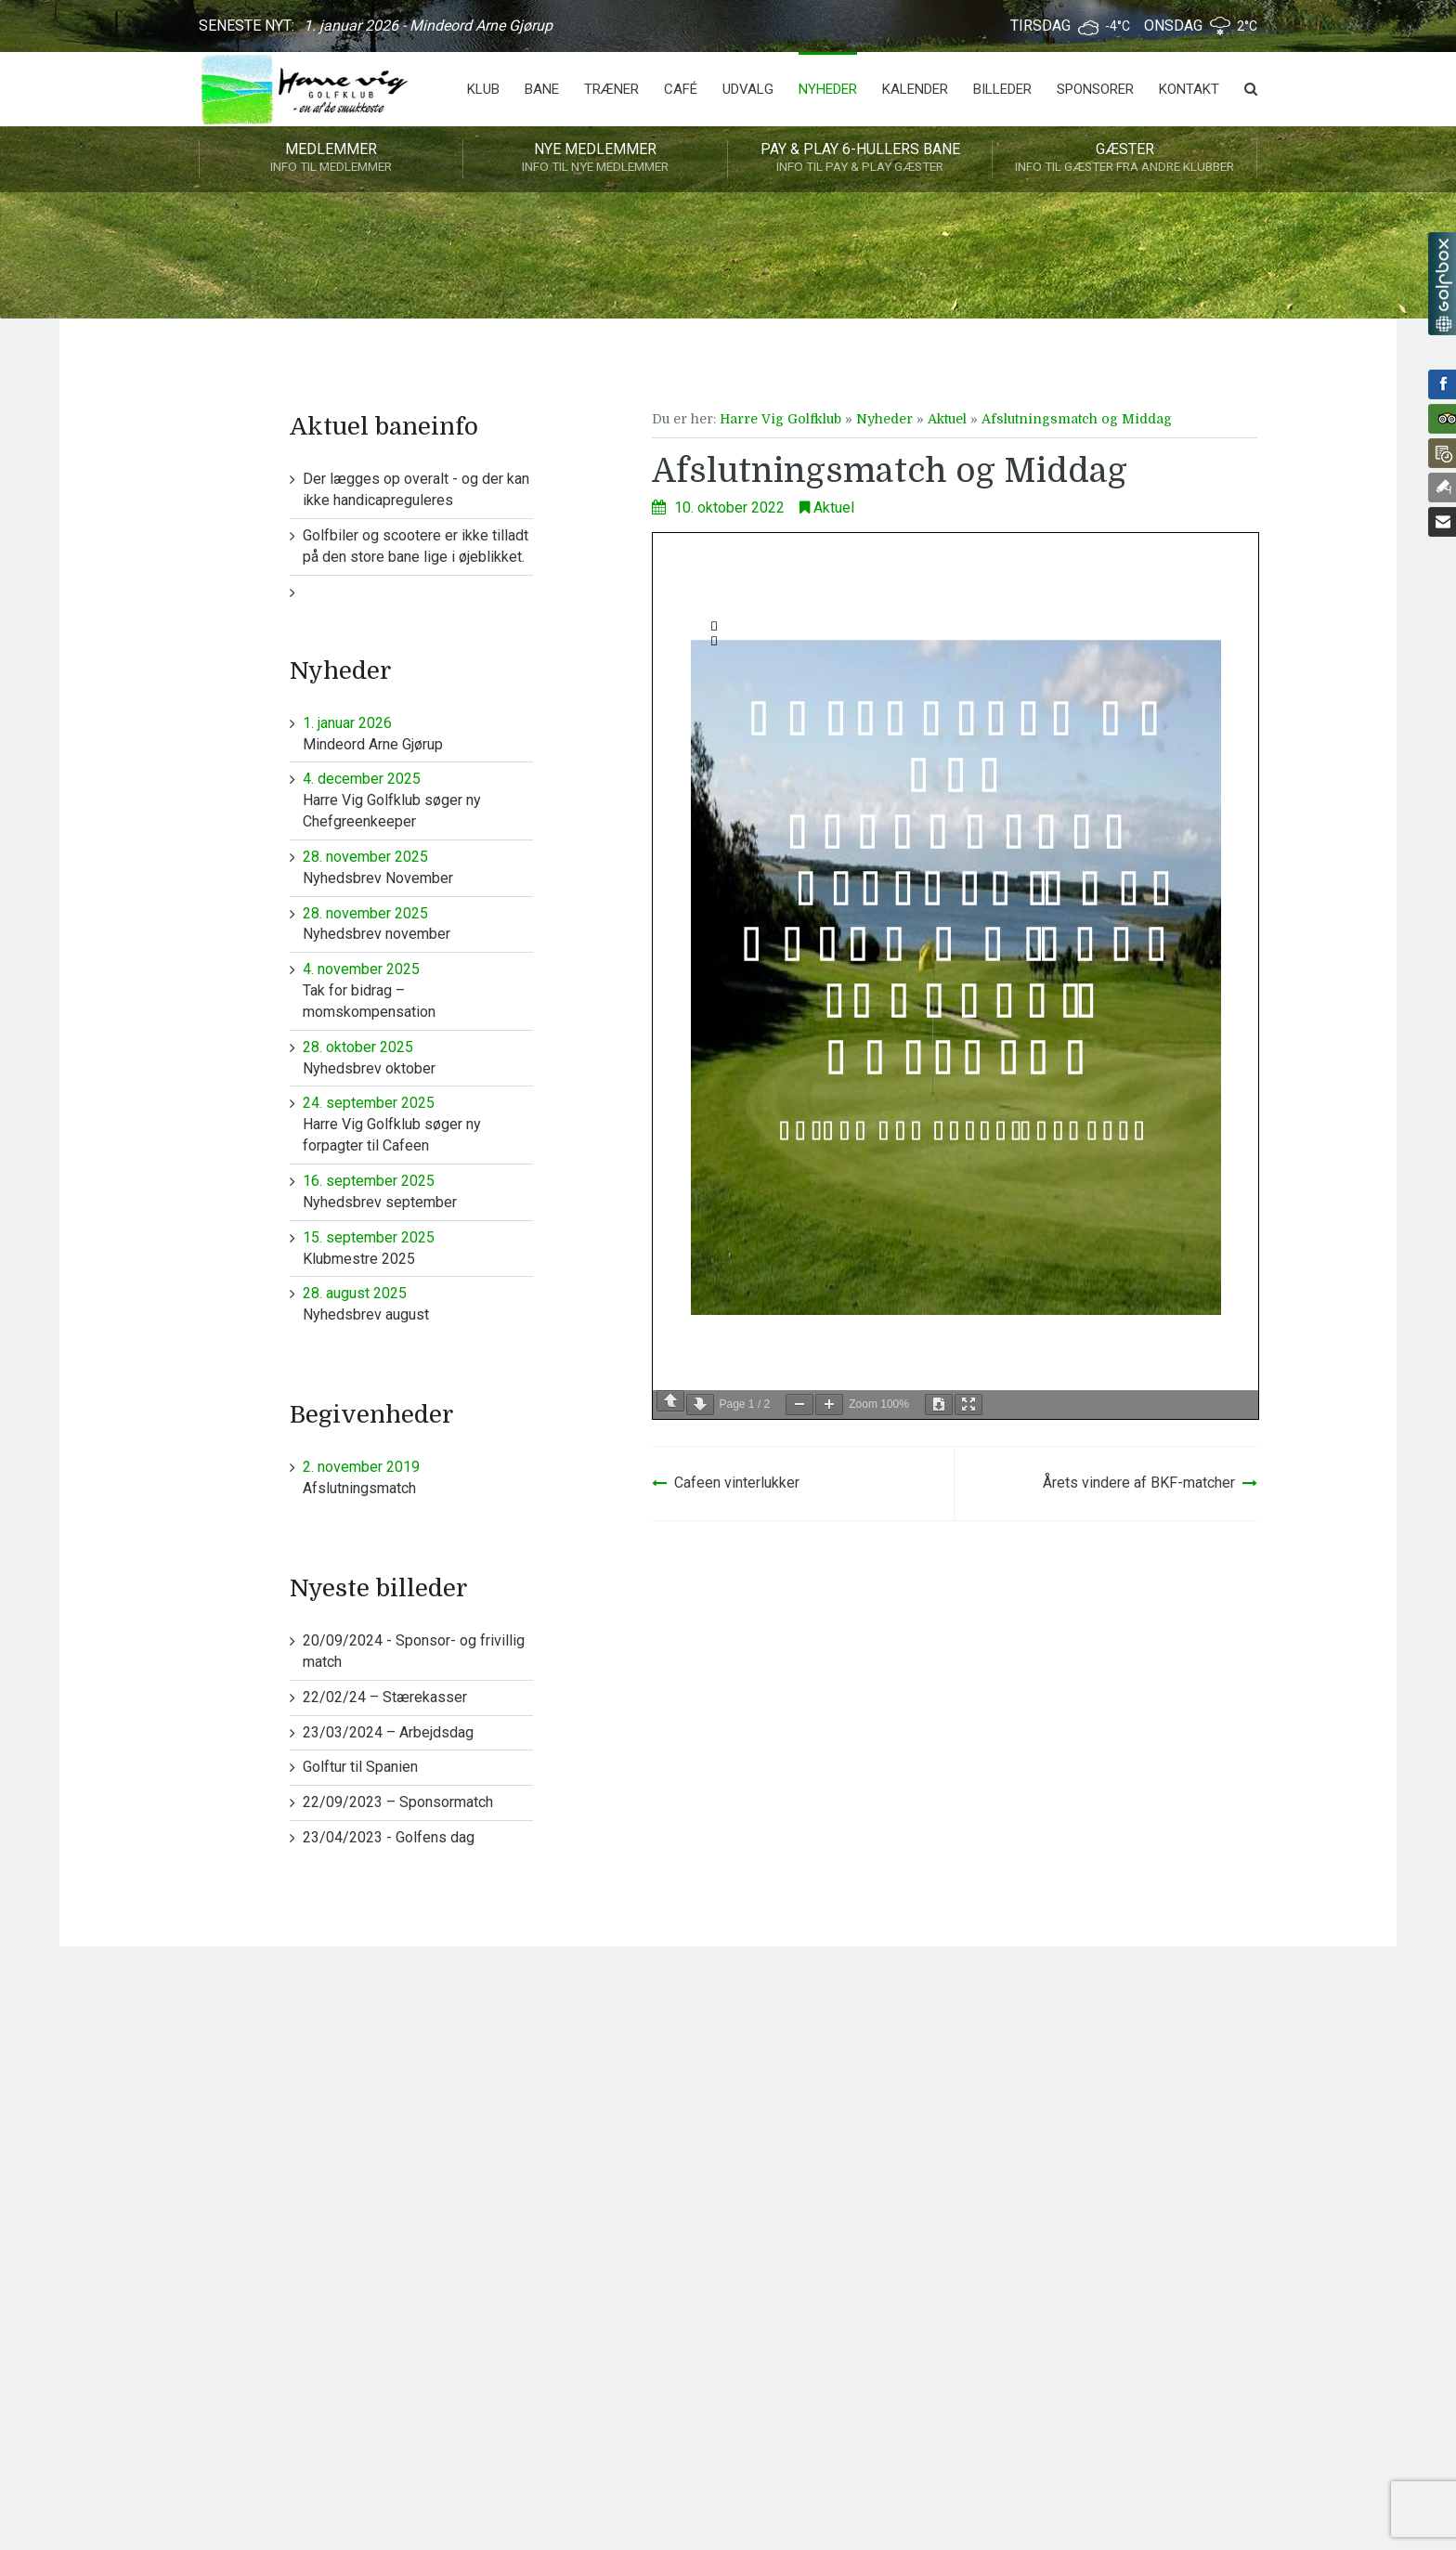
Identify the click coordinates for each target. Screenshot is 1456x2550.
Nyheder (828, 89)
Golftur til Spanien (360, 1767)
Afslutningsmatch (418, 1477)
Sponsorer (1095, 89)
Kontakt (1189, 89)
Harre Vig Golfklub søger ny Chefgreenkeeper (418, 799)
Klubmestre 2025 (418, 1248)
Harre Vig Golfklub (780, 418)
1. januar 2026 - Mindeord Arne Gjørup (428, 25)
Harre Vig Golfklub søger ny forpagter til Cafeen (418, 1123)
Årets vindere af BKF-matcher (1139, 1482)
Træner (611, 89)
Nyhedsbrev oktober (418, 1057)
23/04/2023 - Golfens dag (388, 1837)
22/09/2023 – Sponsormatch (398, 1802)
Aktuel (947, 418)
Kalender (915, 89)
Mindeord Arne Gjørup (418, 733)
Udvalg (748, 89)
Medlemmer (331, 158)
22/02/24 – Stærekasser (385, 1697)
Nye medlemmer (595, 158)
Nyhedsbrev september (418, 1191)
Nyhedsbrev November (418, 867)
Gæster (1124, 158)
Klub (483, 89)
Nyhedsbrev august (418, 1303)
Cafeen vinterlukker (737, 1482)
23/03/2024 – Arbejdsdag (388, 1732)
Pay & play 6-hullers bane (860, 158)
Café (680, 89)
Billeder (1002, 89)
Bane (542, 89)
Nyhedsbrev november (418, 923)
